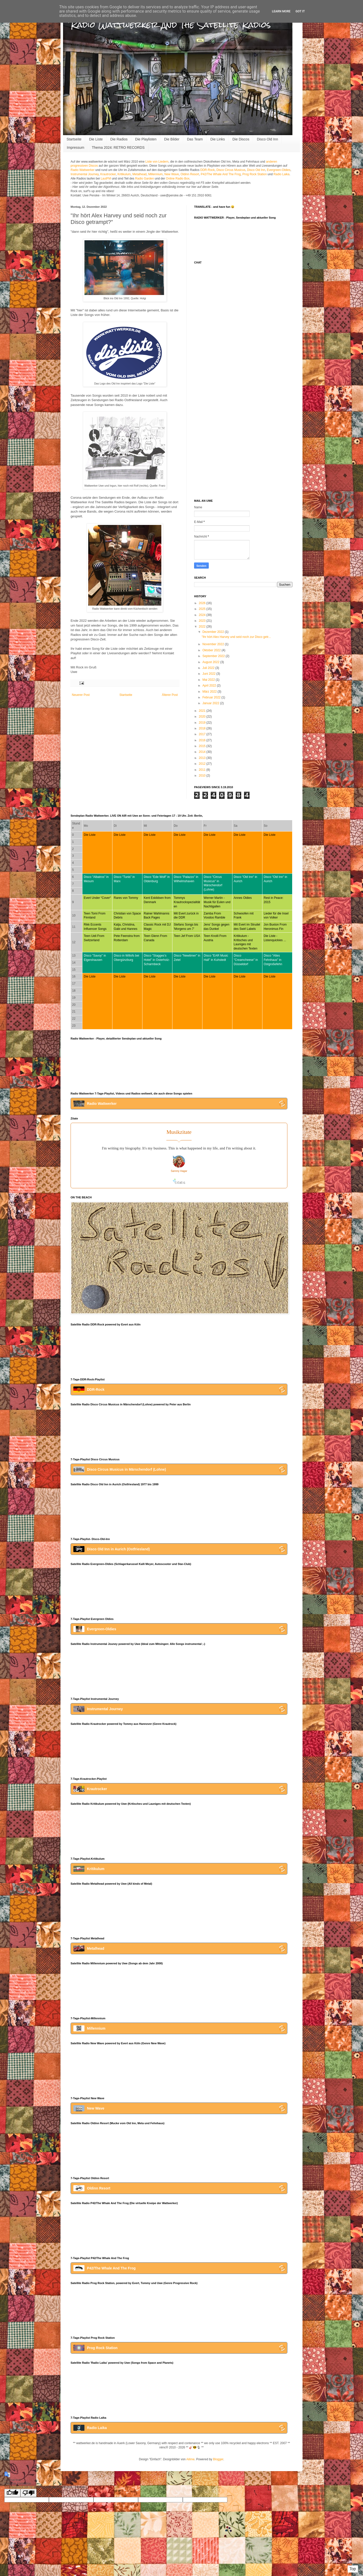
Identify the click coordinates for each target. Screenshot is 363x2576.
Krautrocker (108, 174)
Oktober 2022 (212, 650)
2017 (202, 734)
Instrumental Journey (85, 174)
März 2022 (210, 691)
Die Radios (119, 139)
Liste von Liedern (156, 161)
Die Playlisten (146, 139)
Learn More (281, 11)
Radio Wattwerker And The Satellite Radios (171, 25)
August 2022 (211, 662)
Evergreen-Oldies (278, 170)
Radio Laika (281, 174)
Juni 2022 (209, 673)
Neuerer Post (81, 695)
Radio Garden (144, 178)
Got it (300, 11)
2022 (202, 626)
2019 (202, 722)
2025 (202, 609)
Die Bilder (171, 139)
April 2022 (209, 685)
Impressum (75, 147)
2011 (202, 770)
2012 (202, 763)
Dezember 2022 (213, 632)
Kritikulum (124, 174)
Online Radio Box (177, 178)
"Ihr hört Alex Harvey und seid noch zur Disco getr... (236, 637)
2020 (202, 716)
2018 (202, 728)
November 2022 (213, 644)
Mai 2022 (209, 680)
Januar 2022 (211, 703)
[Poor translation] (28, 2493)
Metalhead (139, 174)
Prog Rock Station (255, 174)
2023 (202, 621)
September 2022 (214, 656)
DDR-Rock (207, 170)
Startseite (74, 139)
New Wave (171, 174)
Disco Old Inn (267, 139)
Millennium (155, 174)
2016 (202, 740)
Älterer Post (170, 695)
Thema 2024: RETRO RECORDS (118, 147)
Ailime (190, 2459)
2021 (202, 711)
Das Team (195, 139)
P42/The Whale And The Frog (221, 174)
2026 (202, 603)
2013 (202, 758)
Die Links (217, 139)
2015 (202, 746)
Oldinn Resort (189, 174)
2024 (202, 615)
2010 (202, 775)
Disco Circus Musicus (231, 170)
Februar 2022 (211, 697)
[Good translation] (12, 2493)
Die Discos (240, 139)
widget (244, 237)
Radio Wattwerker (83, 170)
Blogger (218, 2459)
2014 (202, 752)
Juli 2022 (208, 668)
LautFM (106, 178)
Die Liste (96, 139)
